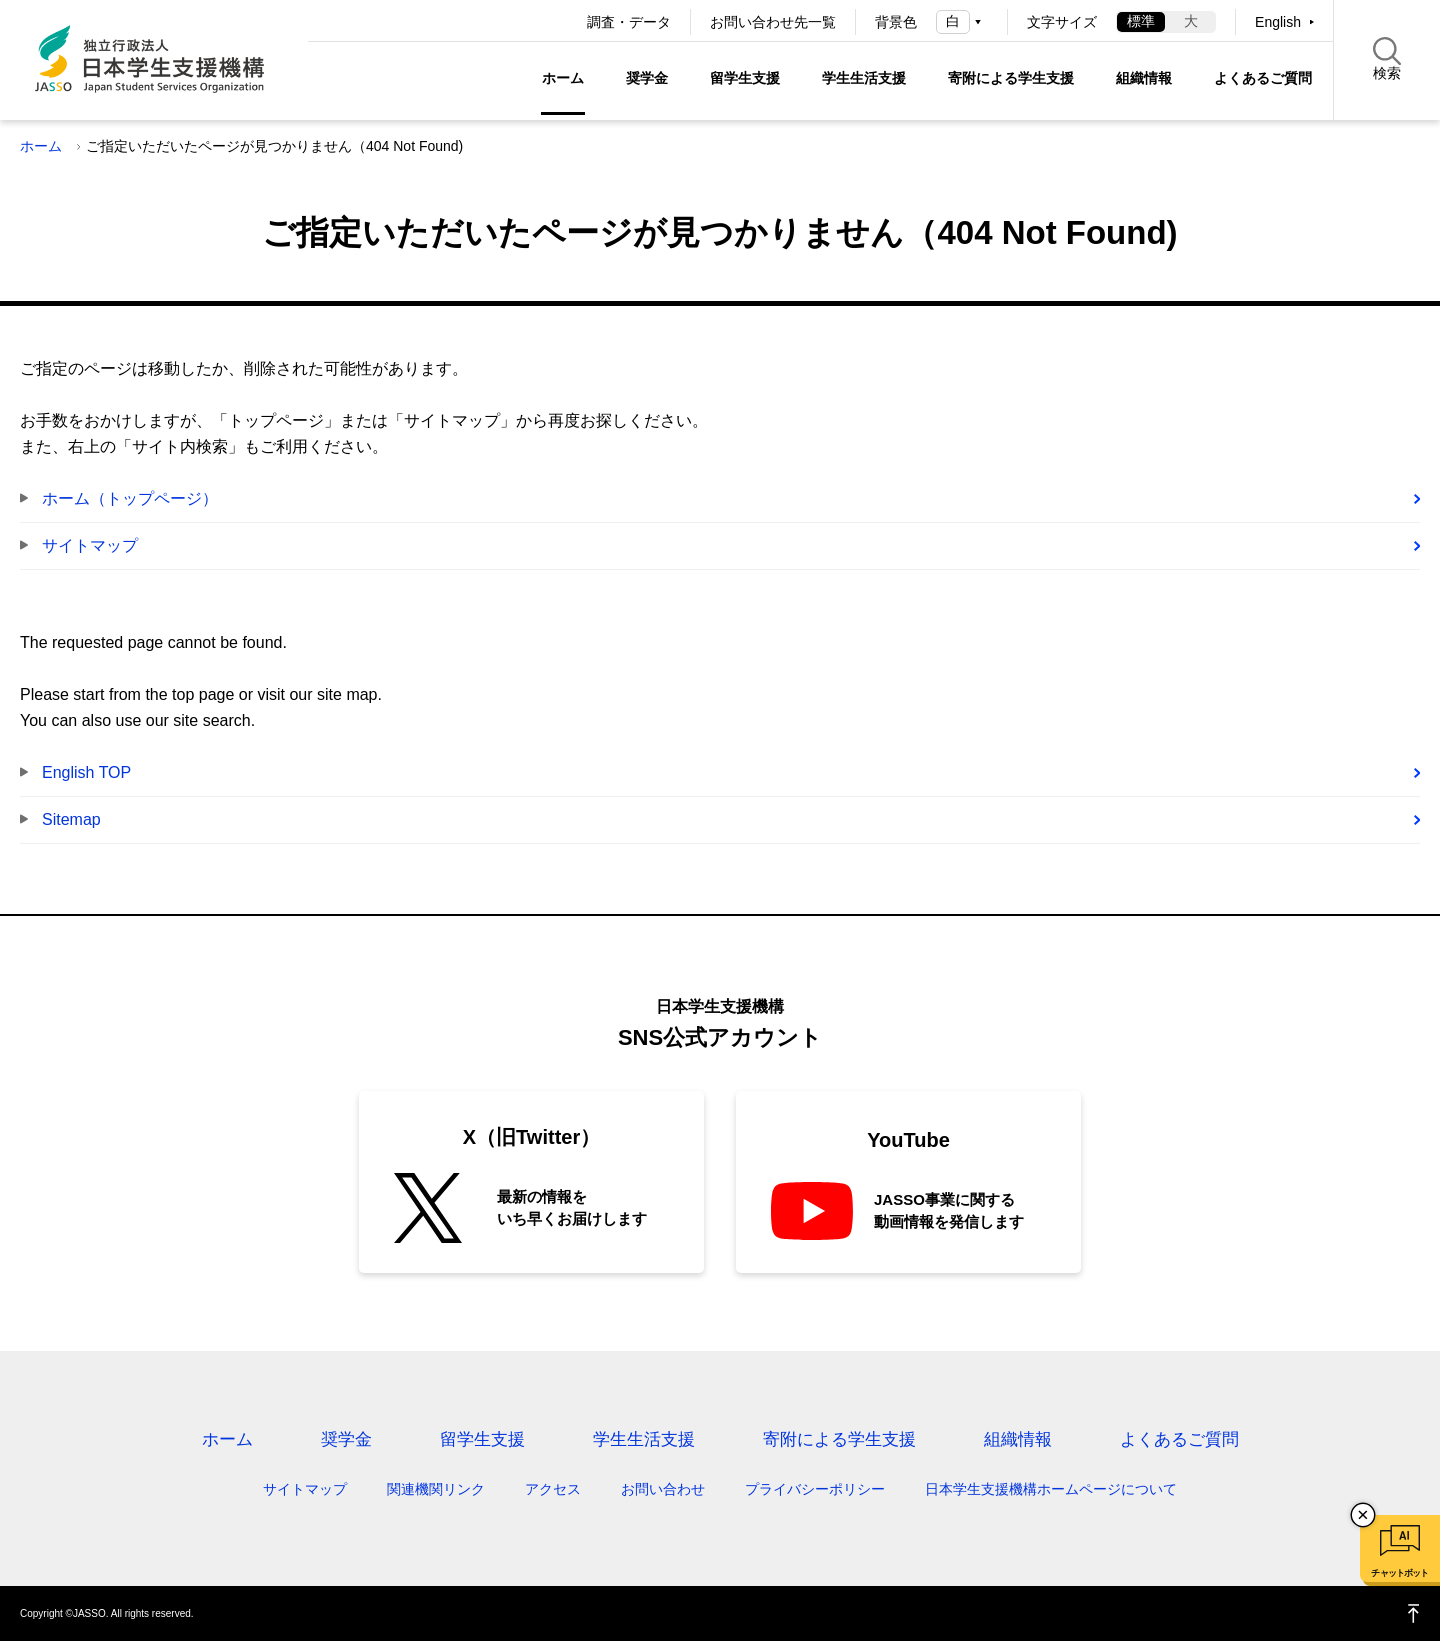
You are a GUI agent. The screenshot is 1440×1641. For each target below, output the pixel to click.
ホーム (563, 78)
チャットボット (1399, 1573)
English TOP (86, 772)
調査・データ (629, 22)
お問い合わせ (663, 1489)
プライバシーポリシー (815, 1489)
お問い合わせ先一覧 (773, 22)
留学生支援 (745, 78)
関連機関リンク (436, 1489)
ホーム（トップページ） (130, 498)
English (1278, 22)
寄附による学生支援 (1011, 78)
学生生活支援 (864, 78)
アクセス (553, 1489)
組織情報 (1144, 78)
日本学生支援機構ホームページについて (1051, 1489)
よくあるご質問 (1263, 78)
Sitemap (71, 819)
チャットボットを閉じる (1363, 1515)
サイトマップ (90, 545)
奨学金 (647, 78)
